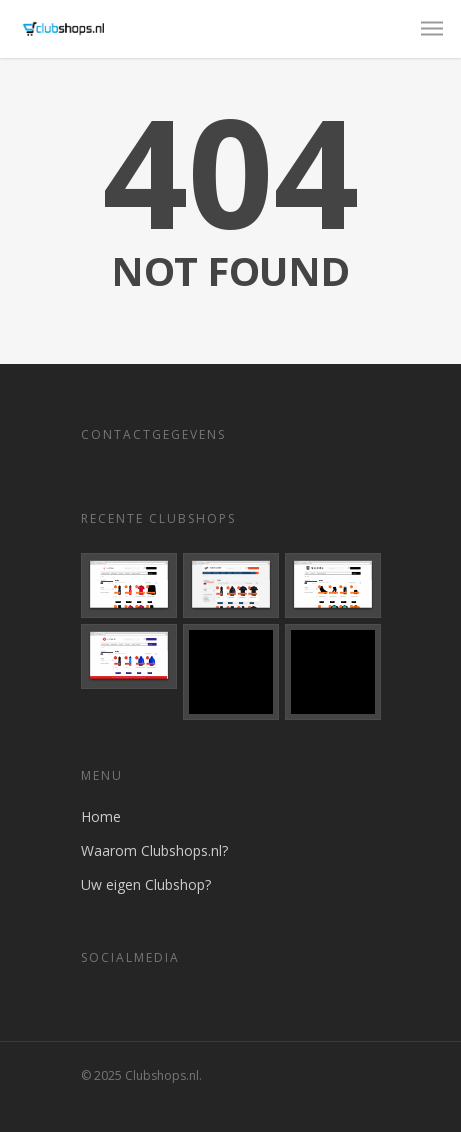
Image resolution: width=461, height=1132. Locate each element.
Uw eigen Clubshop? (146, 884)
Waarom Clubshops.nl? (154, 850)
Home (101, 816)
